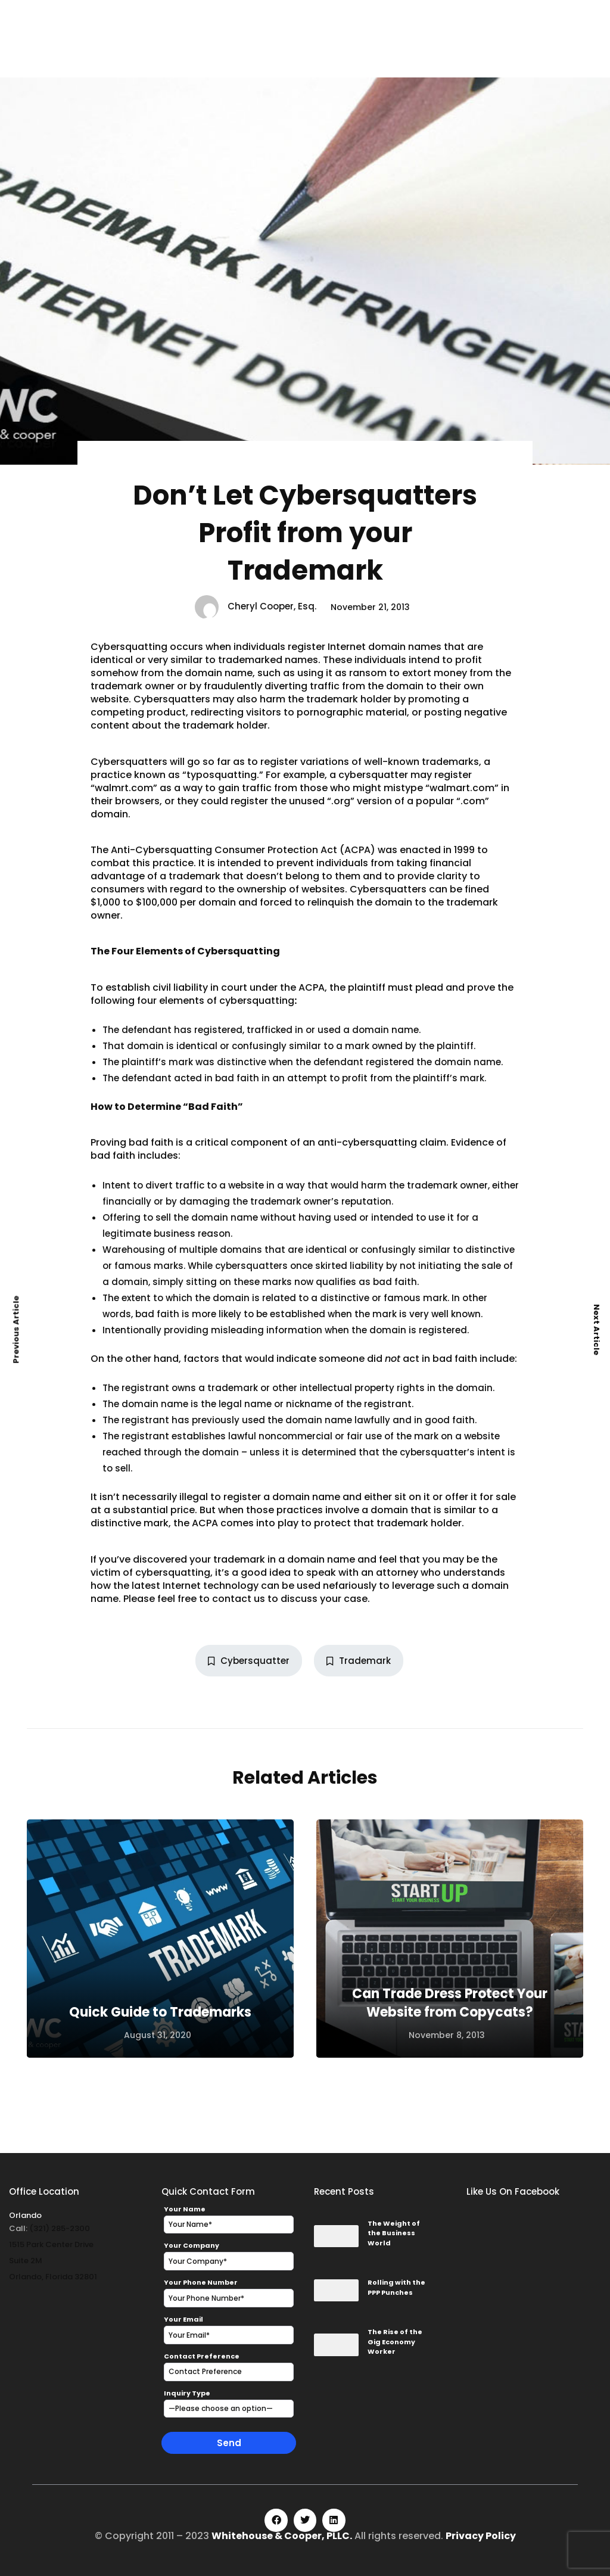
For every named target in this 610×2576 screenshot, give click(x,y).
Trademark (358, 1660)
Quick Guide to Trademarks (160, 2012)
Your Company (191, 2245)
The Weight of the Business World (394, 2233)
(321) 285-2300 (59, 2228)
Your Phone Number (201, 2282)
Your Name (185, 2209)
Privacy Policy (481, 2536)
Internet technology (211, 1585)
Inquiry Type (187, 2393)
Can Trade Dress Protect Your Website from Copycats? (449, 2002)
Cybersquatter (249, 1660)
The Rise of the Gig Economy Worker (395, 2341)
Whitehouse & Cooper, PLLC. (281, 2536)
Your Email (183, 2319)
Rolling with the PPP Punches (396, 2287)
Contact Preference (201, 2356)
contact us (238, 1599)
